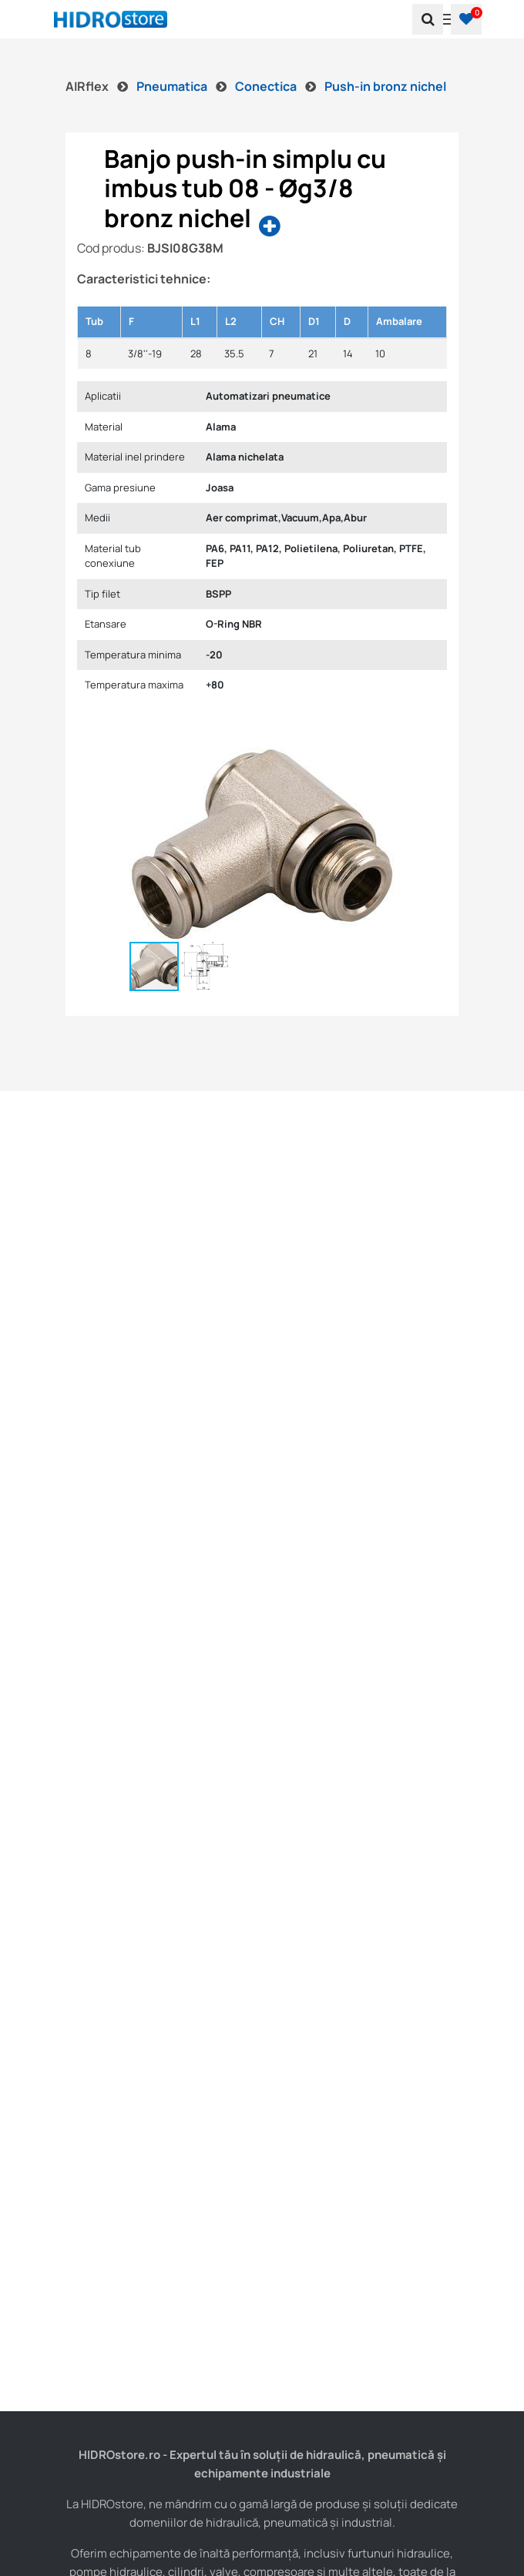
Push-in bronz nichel (385, 86)
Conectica (267, 86)
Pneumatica (173, 86)
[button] (466, 19)
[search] (427, 19)
